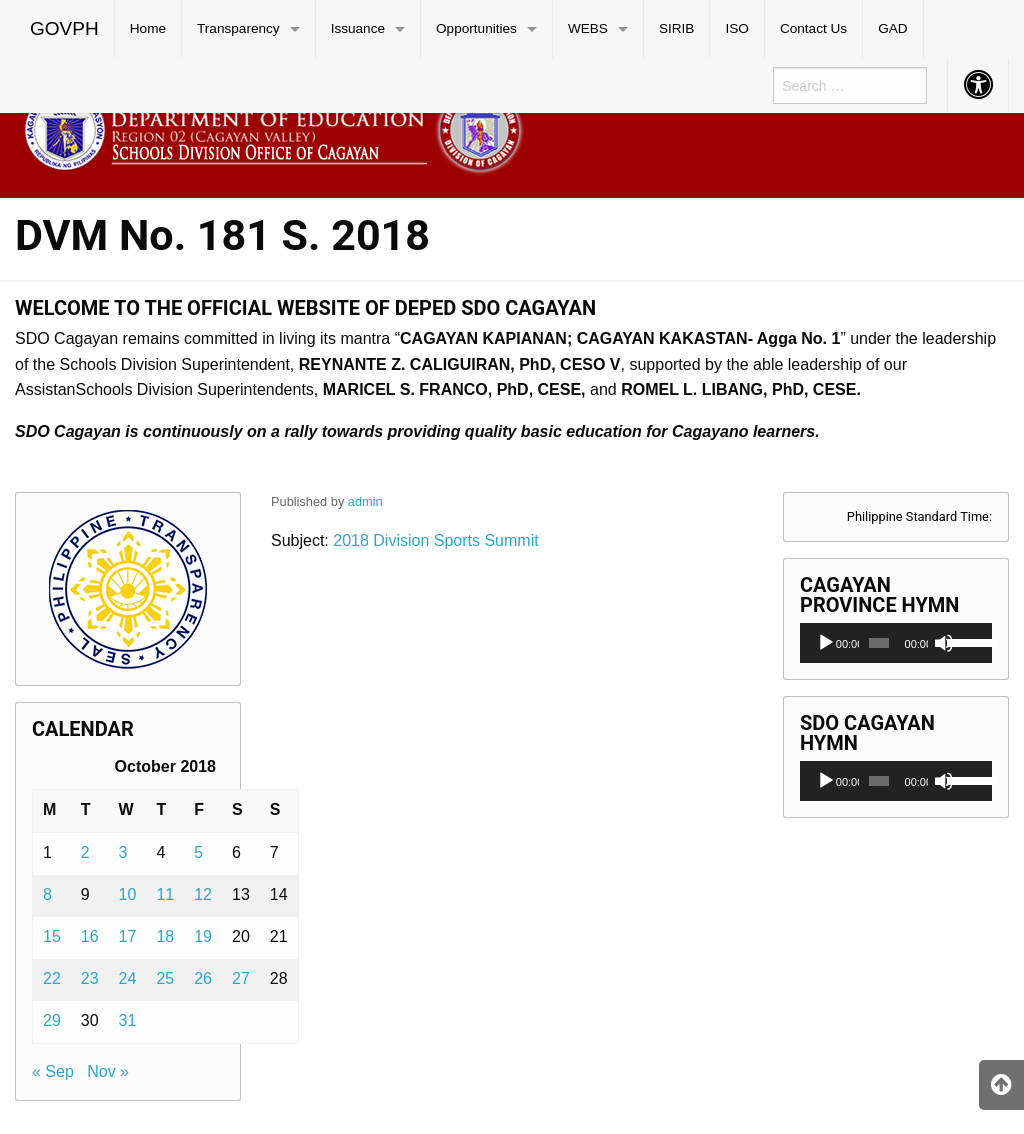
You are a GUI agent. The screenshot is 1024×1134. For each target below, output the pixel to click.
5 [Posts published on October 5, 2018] (198, 852)
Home (148, 28)
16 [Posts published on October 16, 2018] (90, 936)
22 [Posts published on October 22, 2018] (52, 978)
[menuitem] (65, 29)
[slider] (879, 643)
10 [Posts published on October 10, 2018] (128, 894)
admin (365, 501)
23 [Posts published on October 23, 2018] (90, 978)
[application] (896, 643)
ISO (736, 28)
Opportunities (476, 28)
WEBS (588, 28)
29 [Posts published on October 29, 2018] (52, 1020)
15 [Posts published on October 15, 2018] (52, 936)
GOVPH (64, 28)
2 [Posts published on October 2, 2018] (85, 852)
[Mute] (944, 643)
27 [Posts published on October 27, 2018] (241, 978)
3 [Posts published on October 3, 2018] (123, 852)
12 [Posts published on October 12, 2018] (203, 894)
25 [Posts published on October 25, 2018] (165, 978)
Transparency (238, 28)
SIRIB (677, 28)
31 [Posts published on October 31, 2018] (128, 1020)
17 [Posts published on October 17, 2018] (128, 936)
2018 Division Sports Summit (434, 540)
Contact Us (813, 28)
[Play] (826, 643)
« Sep (53, 1071)
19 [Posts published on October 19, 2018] (203, 936)
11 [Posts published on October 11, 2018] (165, 894)
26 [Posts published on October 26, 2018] (203, 978)
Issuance (358, 28)
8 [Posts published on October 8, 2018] (47, 894)
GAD (892, 28)
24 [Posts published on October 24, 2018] (128, 978)
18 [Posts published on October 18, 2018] (165, 936)
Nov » (108, 1071)
